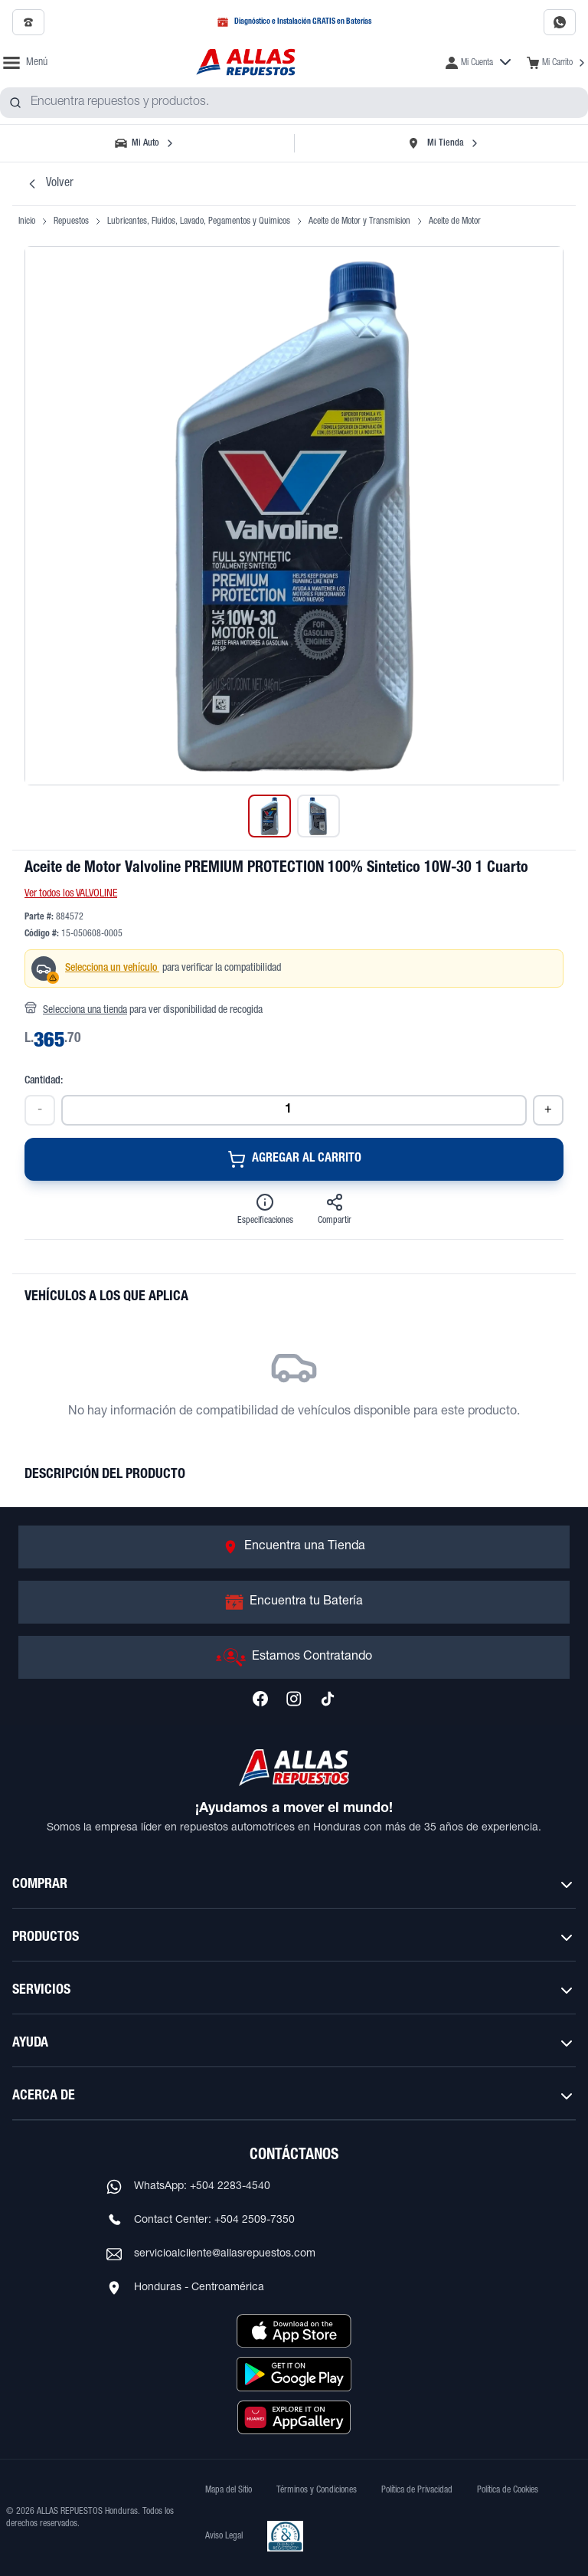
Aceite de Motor (455, 221)
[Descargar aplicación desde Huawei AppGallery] (294, 2417)
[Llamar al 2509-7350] (28, 22)
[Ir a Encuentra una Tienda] (294, 1547)
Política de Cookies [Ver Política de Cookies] (507, 2490)
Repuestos (71, 221)
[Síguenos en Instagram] (294, 1698)
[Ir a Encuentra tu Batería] (294, 1602)
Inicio (26, 221)
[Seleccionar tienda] (442, 143)
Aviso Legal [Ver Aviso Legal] (224, 2536)
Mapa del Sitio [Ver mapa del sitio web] (228, 2490)
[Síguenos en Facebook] (260, 1698)
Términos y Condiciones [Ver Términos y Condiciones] (316, 2490)
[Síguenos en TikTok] (327, 1698)
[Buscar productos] (15, 103)
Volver (49, 184)
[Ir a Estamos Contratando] (294, 1657)
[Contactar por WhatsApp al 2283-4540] (560, 22)
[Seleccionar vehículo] (145, 143)
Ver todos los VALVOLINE (70, 894)
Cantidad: (43, 1081)
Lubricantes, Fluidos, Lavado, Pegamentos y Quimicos (198, 221)
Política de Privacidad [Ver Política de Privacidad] (416, 2490)
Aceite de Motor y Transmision (359, 221)
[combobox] (294, 102)
